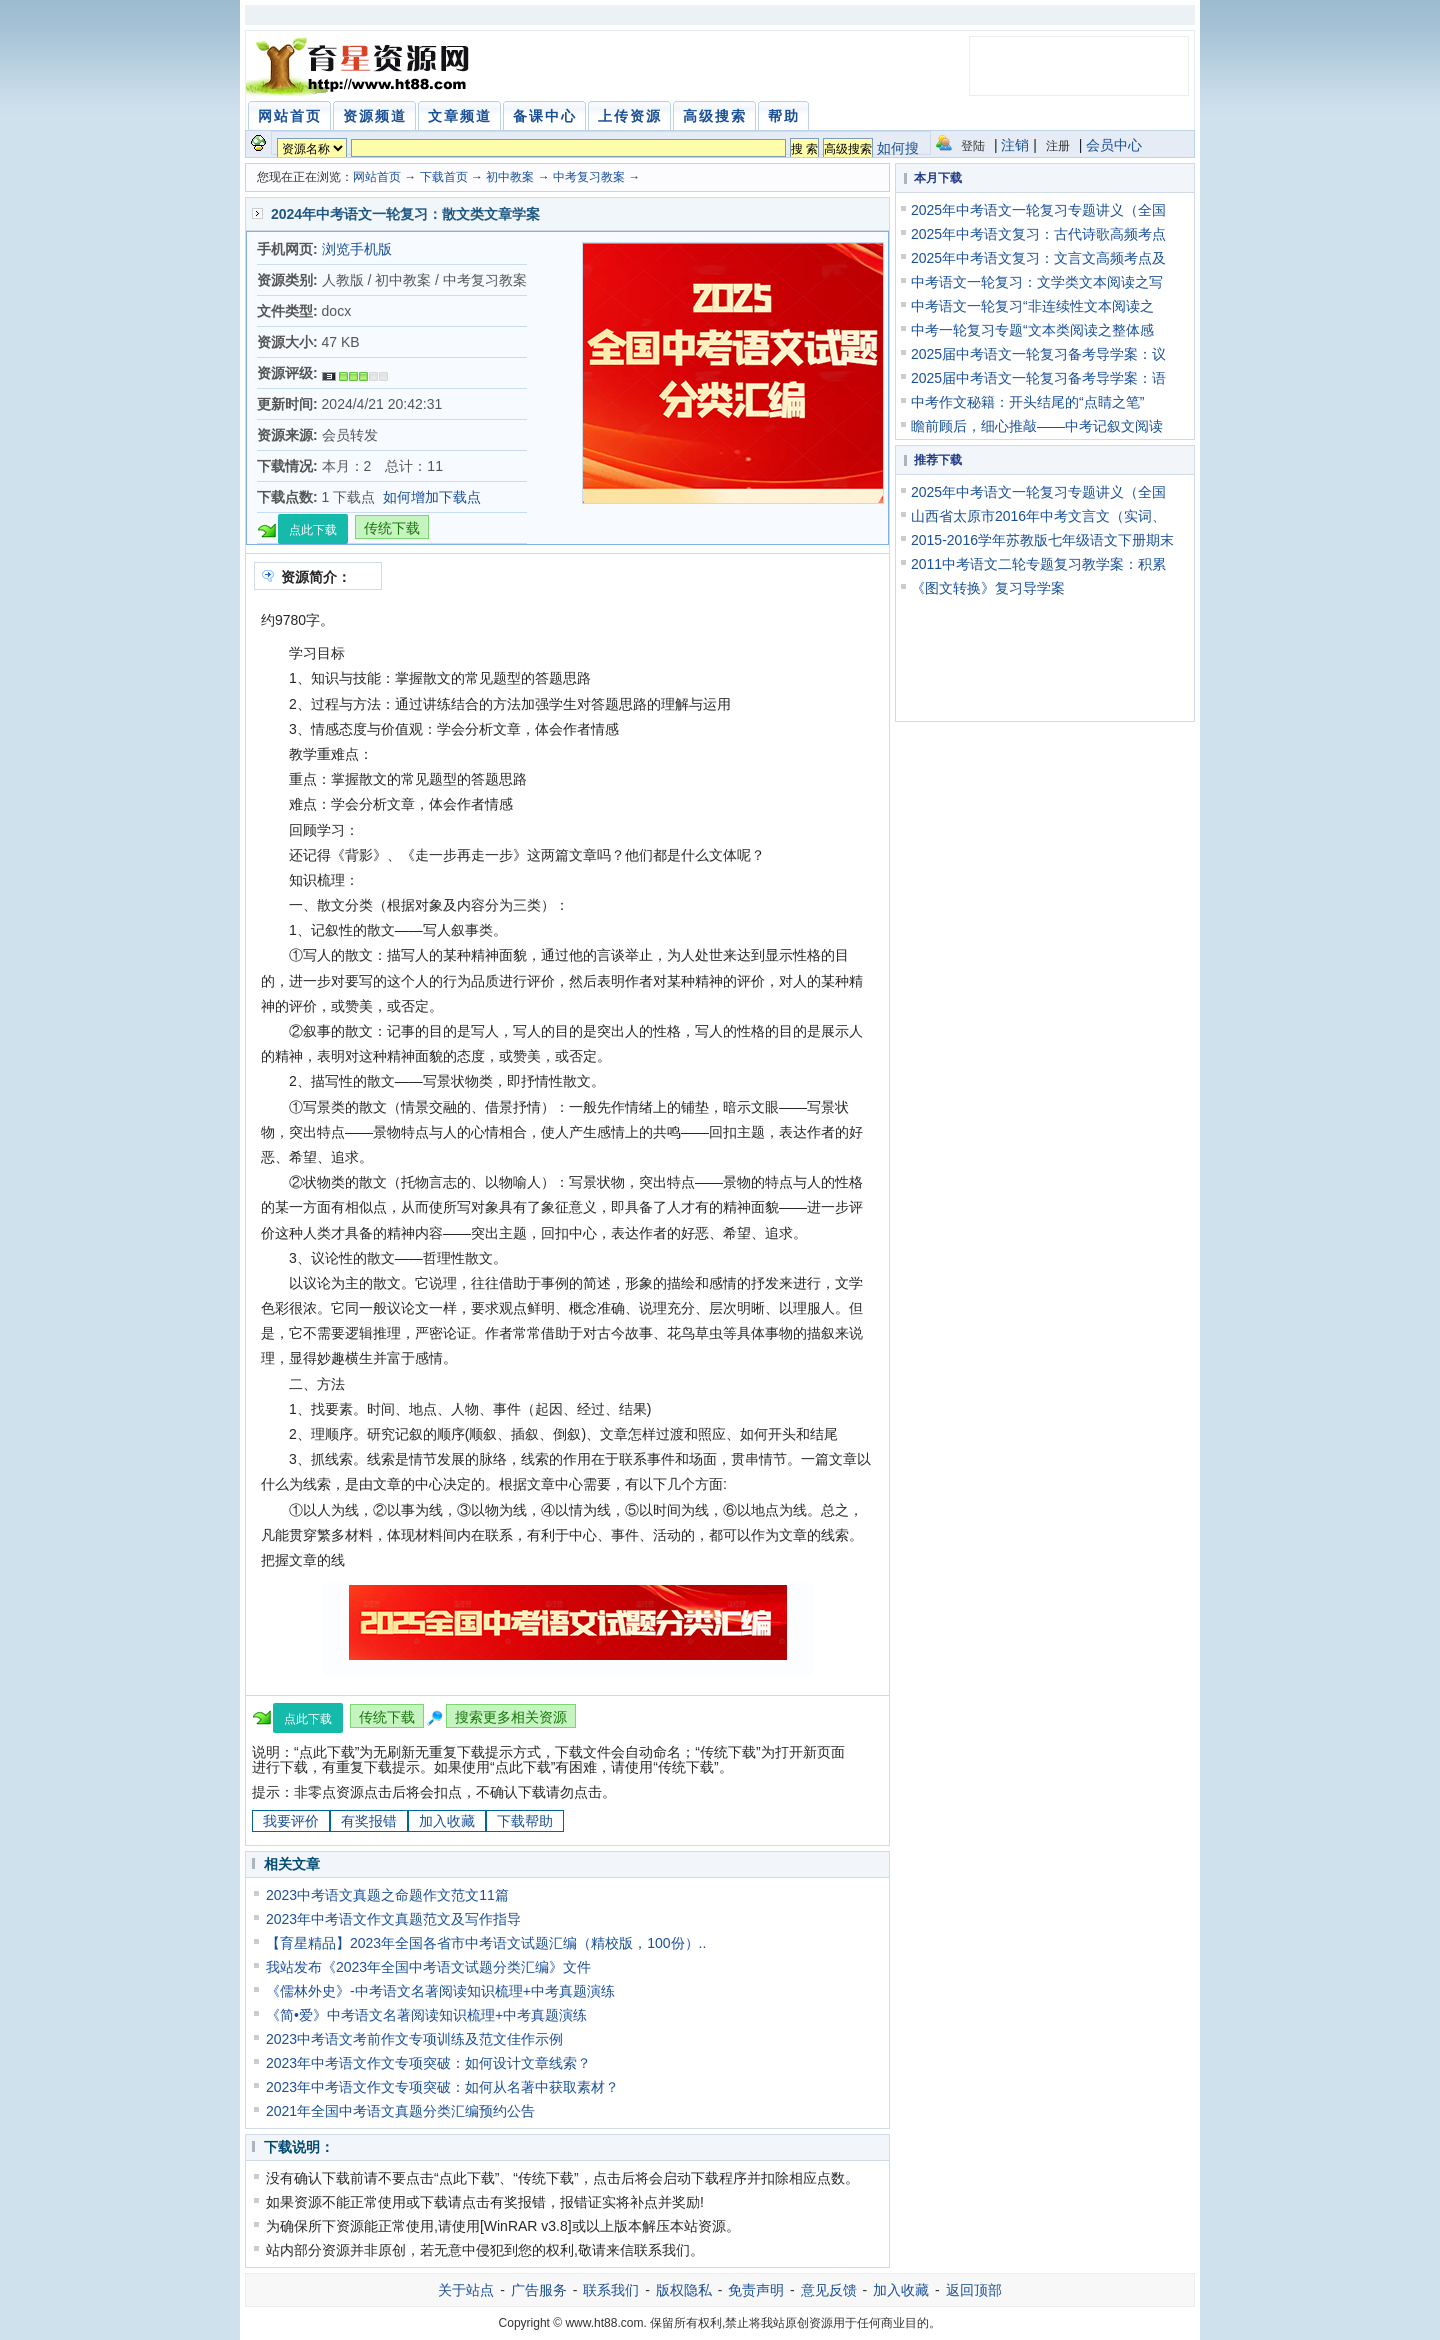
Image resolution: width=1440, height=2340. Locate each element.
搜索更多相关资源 (511, 1717)
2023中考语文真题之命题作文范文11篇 (387, 1895)
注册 (1058, 146)
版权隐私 (684, 2290)
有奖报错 (369, 1821)
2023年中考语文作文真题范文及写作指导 (393, 1919)
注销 (1015, 145)
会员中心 (1114, 145)
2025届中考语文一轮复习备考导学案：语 (1038, 378)
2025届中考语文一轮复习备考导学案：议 (1038, 354)
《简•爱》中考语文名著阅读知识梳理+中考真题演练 (426, 2015)
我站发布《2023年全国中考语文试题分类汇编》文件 (428, 1967)
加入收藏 (447, 1821)
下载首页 (444, 177)
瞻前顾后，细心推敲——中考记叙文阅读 (1037, 426)
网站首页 (377, 177)
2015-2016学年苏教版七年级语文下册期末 (1042, 540)
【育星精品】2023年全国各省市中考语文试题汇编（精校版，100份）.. (486, 1943)
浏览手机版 (357, 249)
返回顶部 (974, 2290)
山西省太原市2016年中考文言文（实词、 (1038, 516)
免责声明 (756, 2290)
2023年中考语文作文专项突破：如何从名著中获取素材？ (442, 2087)
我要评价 (291, 1821)
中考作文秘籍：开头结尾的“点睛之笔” (1027, 402)
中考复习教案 (589, 177)
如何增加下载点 (432, 497)
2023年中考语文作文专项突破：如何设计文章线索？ (428, 2063)
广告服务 (539, 2290)
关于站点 (466, 2290)
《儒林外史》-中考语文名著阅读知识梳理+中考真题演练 (440, 1991)
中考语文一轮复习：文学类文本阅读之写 (1037, 282)
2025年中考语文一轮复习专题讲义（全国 (1038, 210)
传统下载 (392, 528)
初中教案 (510, 177)
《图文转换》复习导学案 (988, 588)
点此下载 (313, 530)
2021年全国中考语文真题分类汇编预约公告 (400, 2111)
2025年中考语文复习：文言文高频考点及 (1038, 258)
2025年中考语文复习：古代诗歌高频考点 (1038, 234)
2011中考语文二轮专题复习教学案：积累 (1038, 564)
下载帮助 (525, 1821)
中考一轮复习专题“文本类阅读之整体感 (1032, 330)
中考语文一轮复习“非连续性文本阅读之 (1032, 306)
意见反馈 (829, 2290)
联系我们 (611, 2290)
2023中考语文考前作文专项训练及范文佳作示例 (414, 2039)
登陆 (973, 146)
